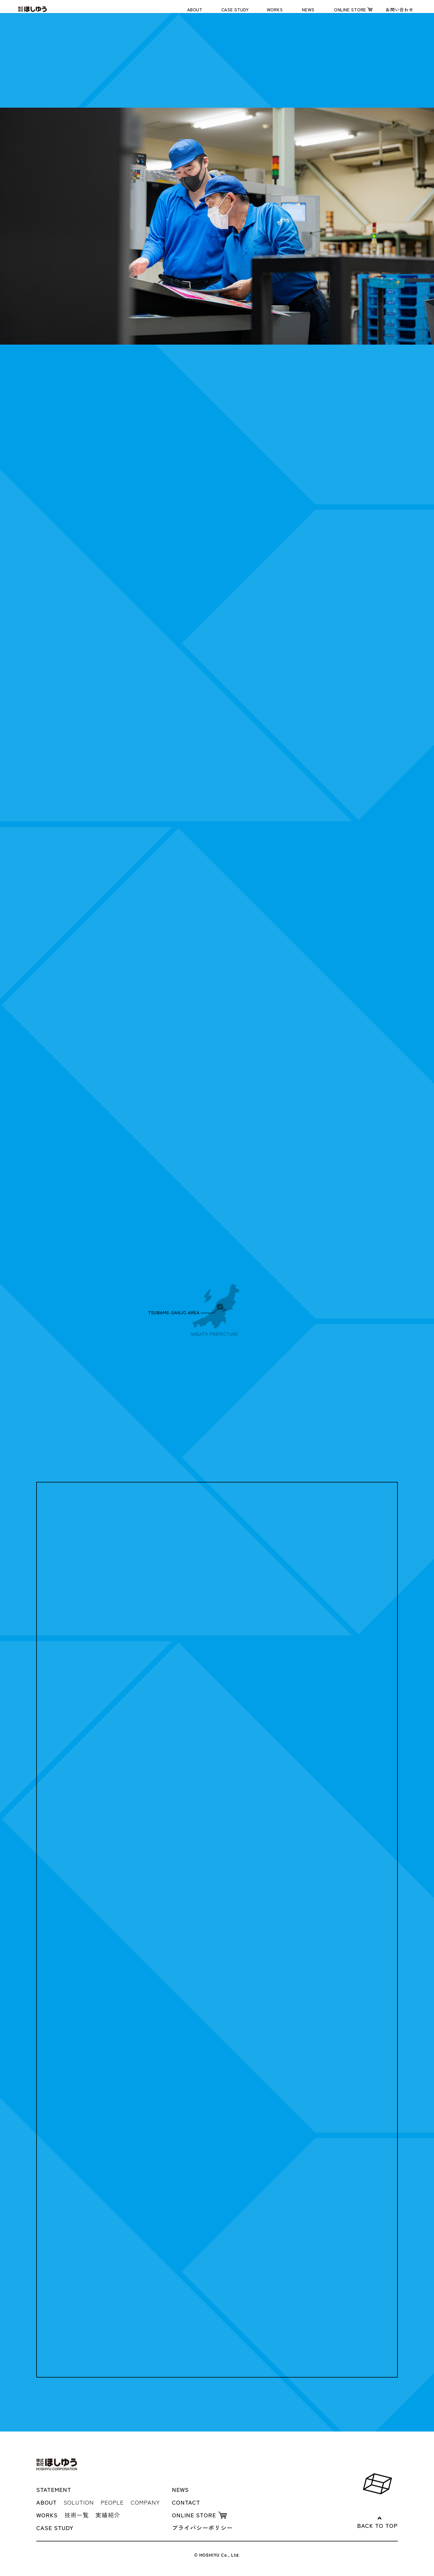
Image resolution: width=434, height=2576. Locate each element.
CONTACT (186, 2502)
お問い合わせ (400, 9)
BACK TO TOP (377, 2525)
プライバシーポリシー (202, 2527)
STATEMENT (53, 2489)
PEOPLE (112, 2502)
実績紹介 (107, 2515)
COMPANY (145, 2502)
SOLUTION (79, 2502)
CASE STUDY (235, 9)
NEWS (308, 9)
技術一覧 (76, 2515)
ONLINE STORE (350, 9)
